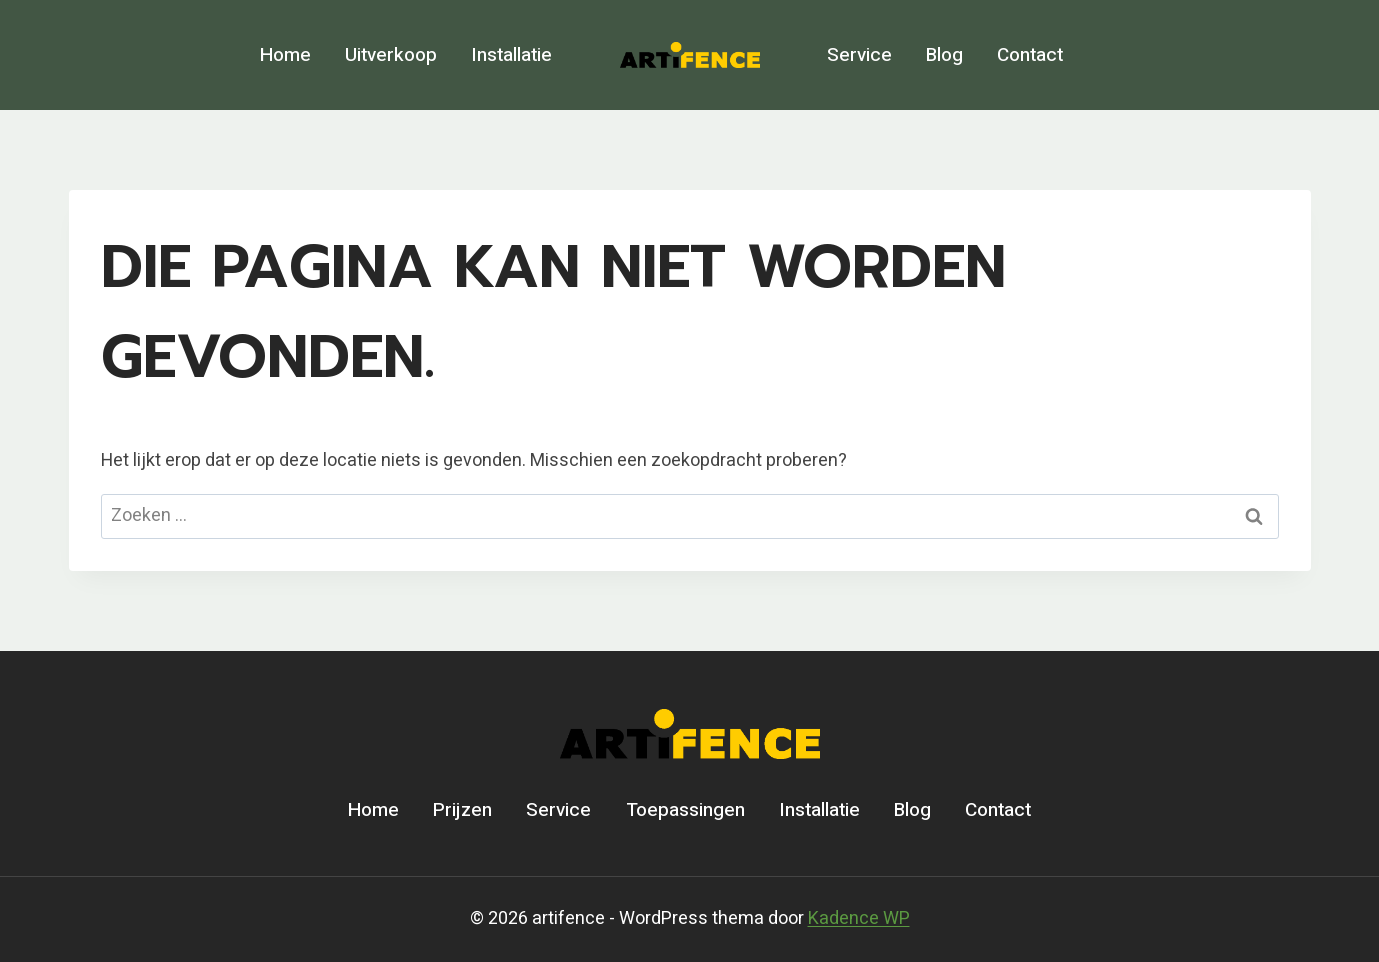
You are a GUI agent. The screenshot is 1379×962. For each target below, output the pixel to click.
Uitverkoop (391, 55)
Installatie (511, 55)
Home (285, 55)
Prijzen (462, 810)
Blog (944, 55)
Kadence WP (859, 918)
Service (859, 55)
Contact (1030, 55)
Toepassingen (685, 810)
